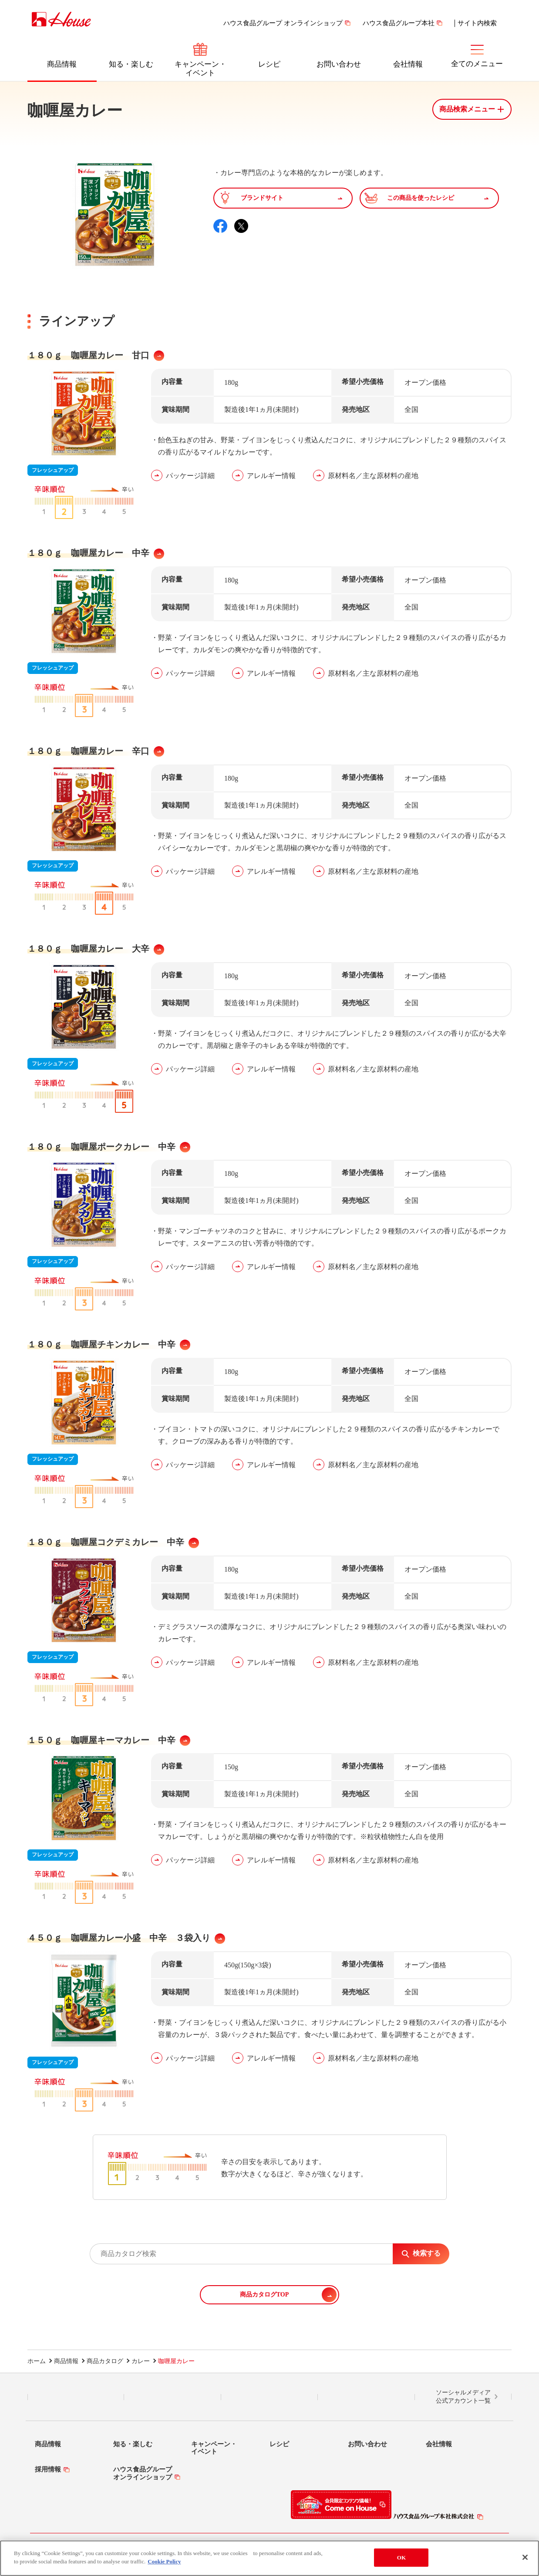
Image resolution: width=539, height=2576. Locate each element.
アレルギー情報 (271, 475)
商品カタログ (105, 2361)
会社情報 (408, 64)
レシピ (269, 64)
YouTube (366, 2397)
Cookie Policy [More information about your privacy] (164, 2561)
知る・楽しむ (131, 64)
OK (401, 2557)
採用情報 (48, 2469)
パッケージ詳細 (190, 475)
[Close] (525, 2557)
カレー (140, 2361)
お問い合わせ (339, 64)
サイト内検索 (477, 23)
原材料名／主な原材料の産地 (373, 475)
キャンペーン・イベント (200, 68)
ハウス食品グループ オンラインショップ (283, 23)
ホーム (36, 2361)
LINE (76, 2397)
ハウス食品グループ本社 (399, 23)
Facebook (269, 2397)
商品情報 (62, 64)
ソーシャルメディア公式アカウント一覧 (463, 2396)
